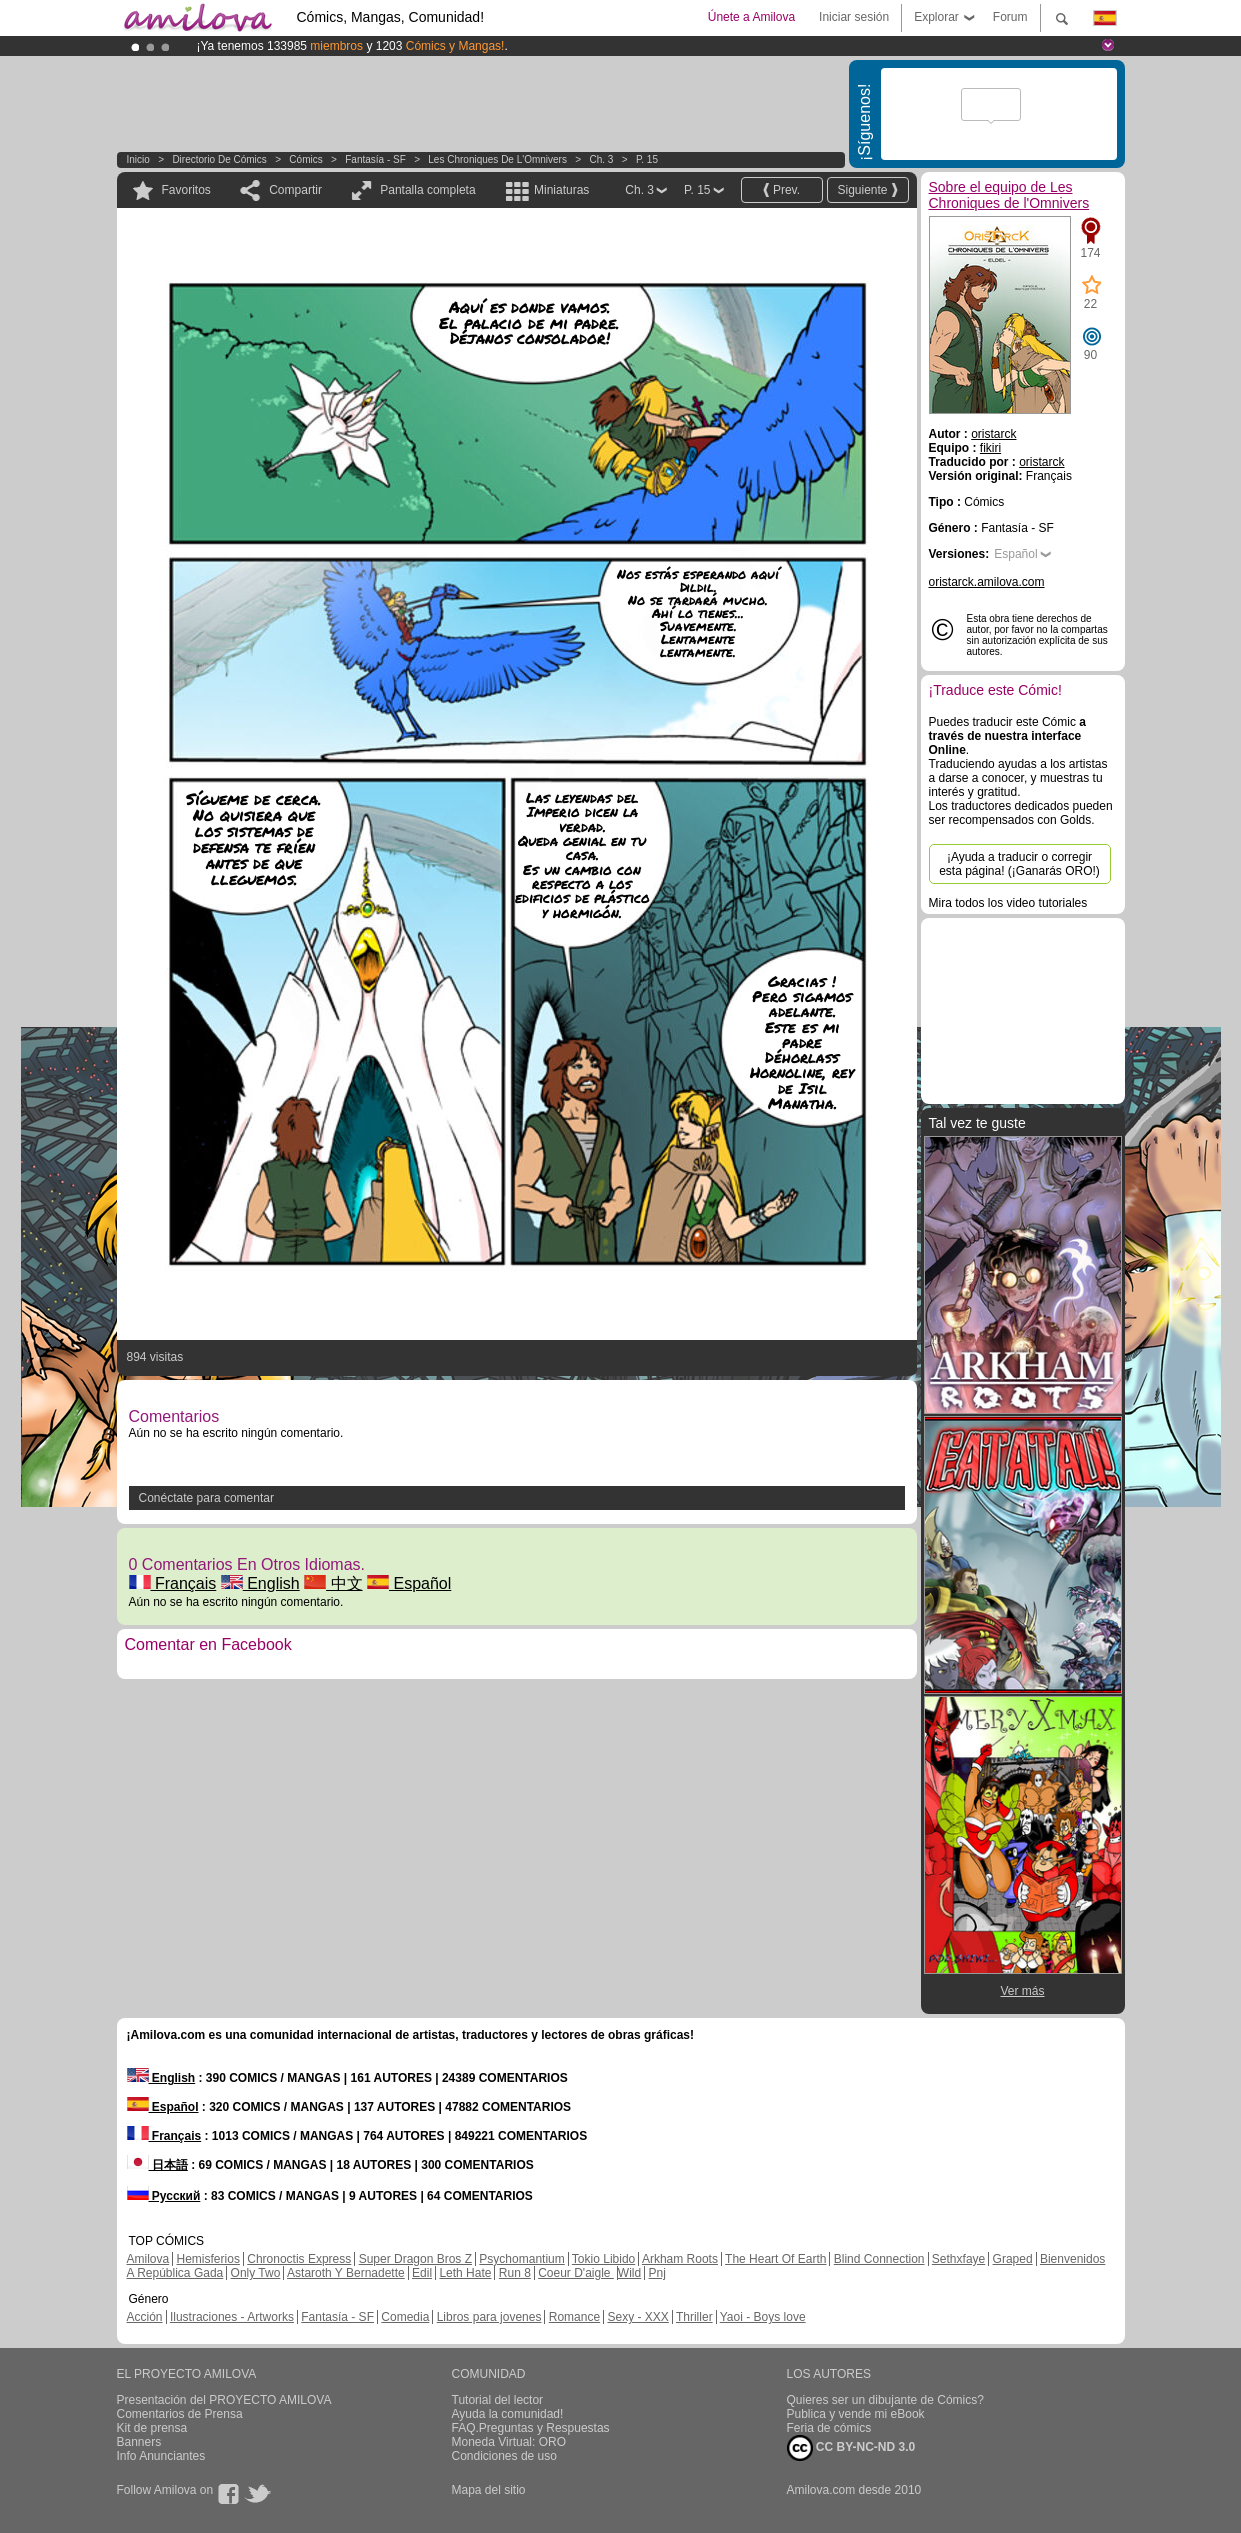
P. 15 (647, 159)
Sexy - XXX (637, 2317)
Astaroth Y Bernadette (346, 2273)
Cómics (307, 159)
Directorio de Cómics (219, 159)
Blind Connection (879, 2259)
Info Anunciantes (161, 2456)
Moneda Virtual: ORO (509, 2442)
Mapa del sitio (489, 2490)
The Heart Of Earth (775, 2259)
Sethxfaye (958, 2259)
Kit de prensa (152, 2428)
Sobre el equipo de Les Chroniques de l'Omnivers (1009, 195)
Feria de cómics (829, 2428)
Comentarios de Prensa (180, 2414)
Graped (1013, 2259)
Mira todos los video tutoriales (1008, 903)
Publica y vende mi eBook (856, 2414)
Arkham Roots (680, 2259)
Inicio (138, 159)
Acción (145, 2317)
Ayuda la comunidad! (508, 2414)
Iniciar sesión (854, 17)
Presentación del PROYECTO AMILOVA (224, 2400)
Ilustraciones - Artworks (232, 2317)
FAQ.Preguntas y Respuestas (531, 2428)
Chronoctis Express (299, 2259)
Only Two (256, 2273)
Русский (164, 2196)
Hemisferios (208, 2259)
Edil (422, 2273)
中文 (333, 1583)
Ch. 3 (601, 159)
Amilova (148, 2259)
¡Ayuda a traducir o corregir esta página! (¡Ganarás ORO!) (1019, 864)
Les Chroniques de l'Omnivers (497, 159)
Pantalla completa (427, 190)
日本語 (157, 2165)
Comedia (405, 2317)
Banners (139, 2442)
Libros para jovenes (489, 2317)
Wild (629, 2273)
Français (173, 1583)
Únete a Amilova (751, 17)
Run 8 (515, 2273)
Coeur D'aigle (576, 2273)
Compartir (295, 190)
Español (409, 1583)
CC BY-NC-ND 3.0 (851, 2448)
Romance (574, 2317)
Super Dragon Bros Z (415, 2259)
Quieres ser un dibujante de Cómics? (885, 2400)
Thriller (694, 2317)
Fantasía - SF (375, 159)
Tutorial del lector (498, 2400)
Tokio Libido (603, 2259)
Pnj (657, 2273)
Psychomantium (521, 2259)
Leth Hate (465, 2273)
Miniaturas (561, 190)
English (260, 1583)
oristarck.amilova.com (987, 582)
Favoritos (186, 190)
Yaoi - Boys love (763, 2317)
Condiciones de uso (504, 2456)
